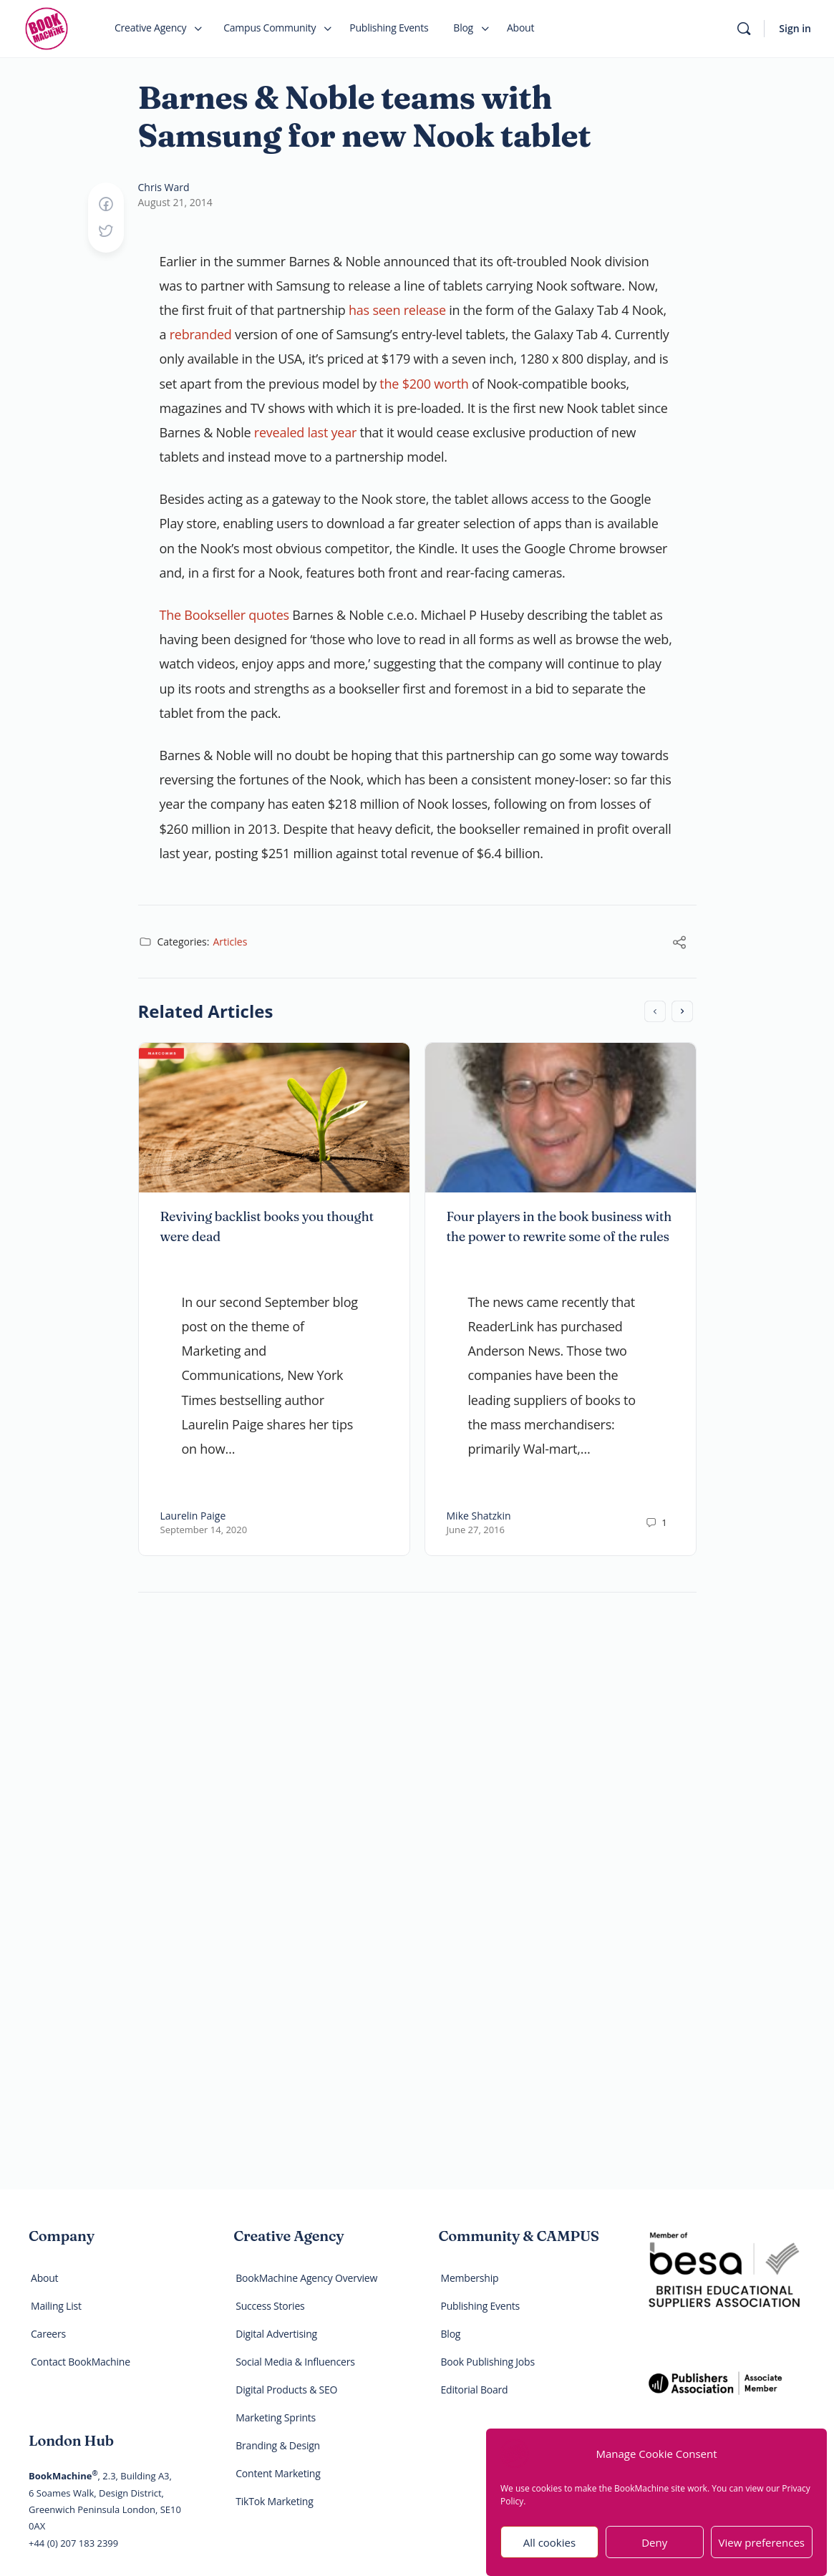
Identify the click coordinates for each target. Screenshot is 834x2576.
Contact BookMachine (80, 2361)
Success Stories (270, 2306)
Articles (230, 941)
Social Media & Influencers (295, 2361)
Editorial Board (474, 2389)
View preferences (762, 2552)
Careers (48, 2334)
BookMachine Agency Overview (306, 2278)
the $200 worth (423, 383)
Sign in (795, 28)
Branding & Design (278, 2445)
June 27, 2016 (476, 1529)
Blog (451, 2334)
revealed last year (305, 432)
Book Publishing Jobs (488, 2361)
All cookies (549, 2552)
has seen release (397, 310)
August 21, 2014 (175, 202)
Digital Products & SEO (286, 2389)
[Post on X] (106, 232)
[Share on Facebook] (106, 204)
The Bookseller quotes (224, 614)
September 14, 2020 (204, 1529)
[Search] (743, 28)
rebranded (201, 334)
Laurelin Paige (193, 1515)
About (44, 2278)
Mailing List (56, 2306)
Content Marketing (278, 2473)
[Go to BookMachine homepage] (46, 26)
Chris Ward (164, 187)
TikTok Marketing (274, 2501)
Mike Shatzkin (479, 1515)
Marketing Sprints (276, 2417)
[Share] (679, 943)
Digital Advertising (276, 2334)
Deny (654, 2552)
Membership (470, 2278)
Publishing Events (480, 2306)
